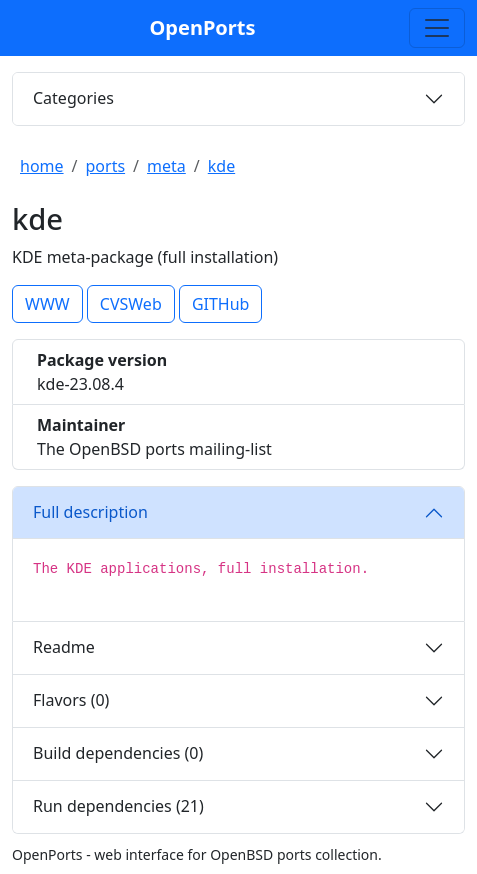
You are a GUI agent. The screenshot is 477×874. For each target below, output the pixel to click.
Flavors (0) (71, 700)
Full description (90, 512)
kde (221, 166)
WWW (47, 304)
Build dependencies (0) (118, 753)
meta (166, 166)
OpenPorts (203, 27)
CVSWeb (131, 304)
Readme (64, 647)
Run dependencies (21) (118, 806)
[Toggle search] (437, 28)
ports (106, 166)
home (42, 166)
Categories (73, 98)
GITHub (221, 304)
